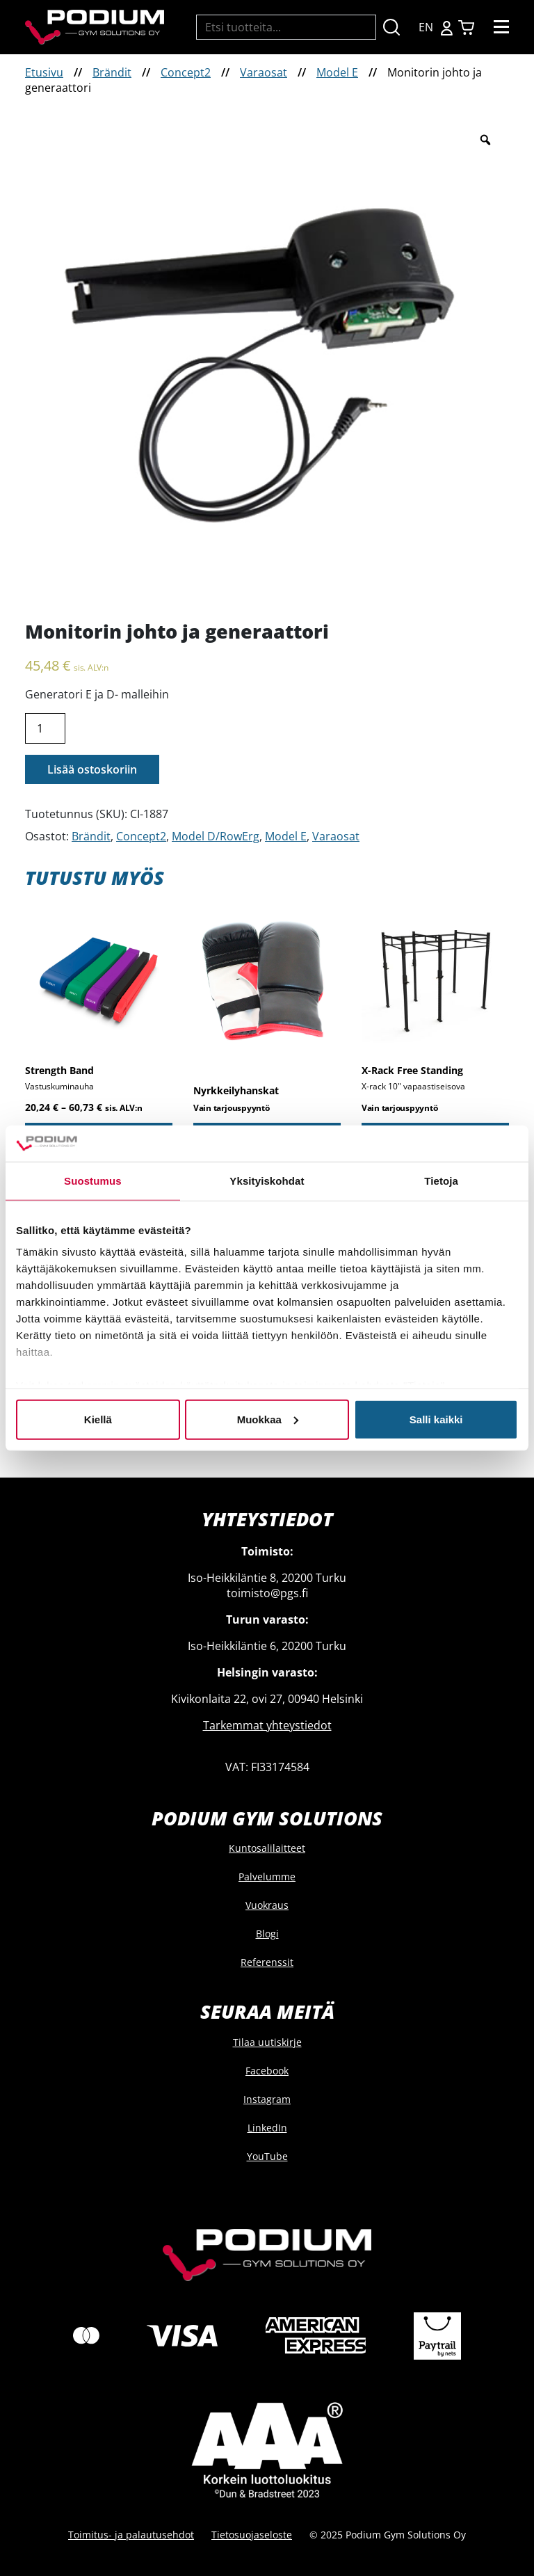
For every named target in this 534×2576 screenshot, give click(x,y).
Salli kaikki (436, 1419)
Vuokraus (267, 1905)
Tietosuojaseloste (251, 2534)
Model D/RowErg (215, 836)
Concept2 (186, 72)
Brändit (111, 72)
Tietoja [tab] (441, 1181)
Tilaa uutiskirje (267, 2042)
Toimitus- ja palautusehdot (131, 2534)
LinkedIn (267, 2127)
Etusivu (44, 72)
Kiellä (98, 1419)
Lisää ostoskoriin (92, 769)
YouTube (267, 2156)
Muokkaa (267, 1419)
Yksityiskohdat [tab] (266, 1181)
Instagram (267, 2099)
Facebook (267, 2070)
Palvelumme (267, 1876)
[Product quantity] (45, 728)
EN (426, 27)
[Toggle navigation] (501, 27)
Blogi (267, 1933)
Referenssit (267, 1962)
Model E (337, 72)
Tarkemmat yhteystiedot (267, 1725)
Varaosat (263, 72)
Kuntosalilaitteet (267, 1848)
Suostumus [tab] (93, 1181)
